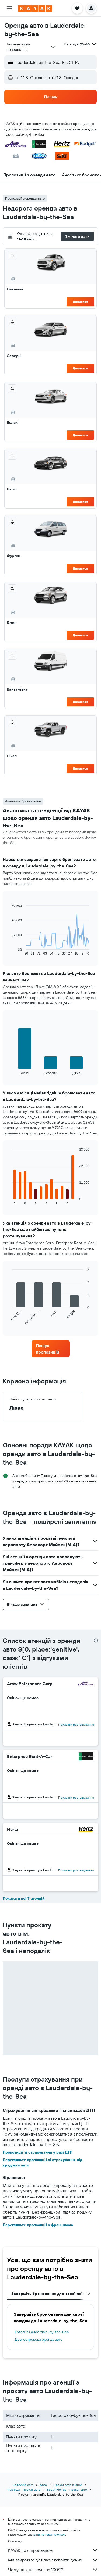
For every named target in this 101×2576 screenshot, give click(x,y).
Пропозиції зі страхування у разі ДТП (37, 2152)
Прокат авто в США (67, 2485)
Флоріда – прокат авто (24, 2490)
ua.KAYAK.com (23, 2485)
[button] (9, 8)
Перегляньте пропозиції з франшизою (38, 2224)
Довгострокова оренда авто (38, 2339)
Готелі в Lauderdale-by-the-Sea (42, 2331)
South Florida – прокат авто (67, 2490)
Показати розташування (76, 1725)
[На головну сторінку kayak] (35, 8)
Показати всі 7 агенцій (23, 1898)
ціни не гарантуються (49, 2534)
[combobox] (30, 46)
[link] (51, 1348)
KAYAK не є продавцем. (53, 2550)
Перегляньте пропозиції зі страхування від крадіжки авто (42, 2162)
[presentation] (95, 1640)
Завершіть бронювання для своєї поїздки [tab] (51, 2293)
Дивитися (80, 302)
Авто (43, 2485)
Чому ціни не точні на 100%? (53, 2569)
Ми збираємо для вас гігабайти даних (53, 2560)
